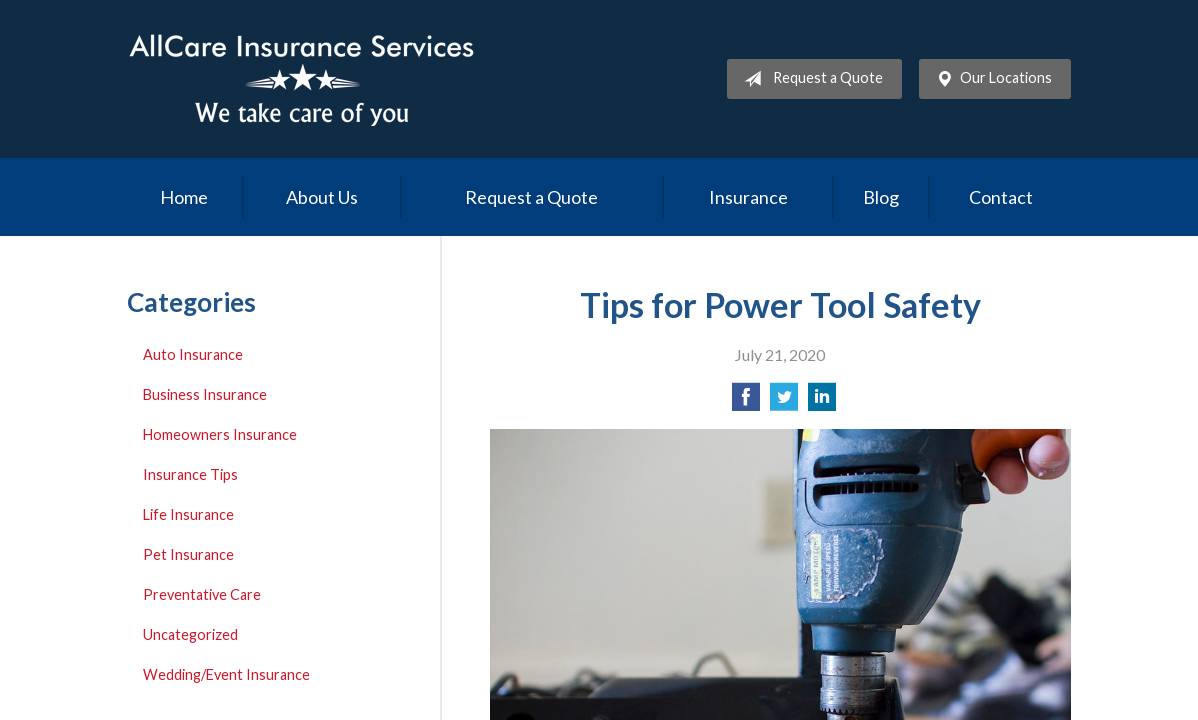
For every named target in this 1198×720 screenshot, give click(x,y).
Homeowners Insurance (220, 434)
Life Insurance (188, 514)
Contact (1001, 197)
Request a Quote (809, 79)
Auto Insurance (193, 354)
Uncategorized (190, 634)
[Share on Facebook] (746, 402)
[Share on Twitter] (784, 402)
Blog (881, 197)
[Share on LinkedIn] (822, 402)
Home (184, 197)
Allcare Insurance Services (302, 79)
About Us (322, 197)
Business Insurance (205, 394)
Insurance (748, 197)
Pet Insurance (188, 554)
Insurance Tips (190, 474)
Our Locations (990, 79)
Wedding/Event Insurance (226, 674)
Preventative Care (202, 594)
